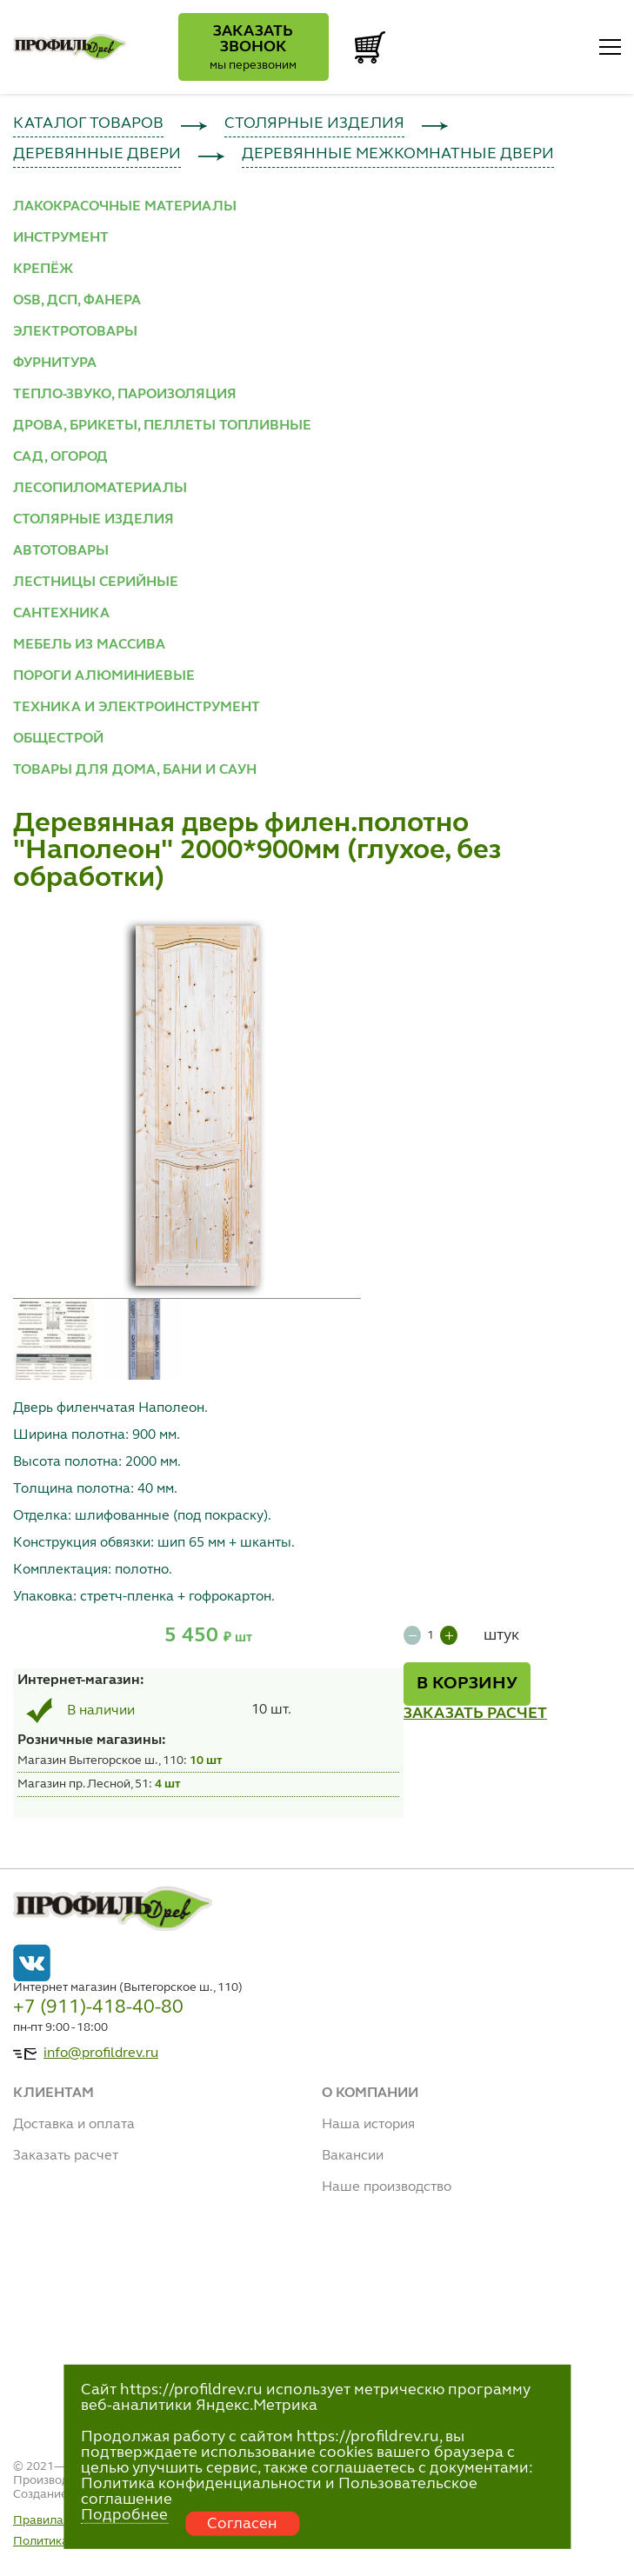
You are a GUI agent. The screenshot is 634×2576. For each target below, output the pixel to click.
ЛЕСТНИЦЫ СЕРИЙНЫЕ (95, 582)
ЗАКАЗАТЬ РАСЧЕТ (475, 1713)
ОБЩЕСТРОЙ (58, 739)
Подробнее (124, 2515)
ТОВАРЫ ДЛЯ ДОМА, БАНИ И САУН (135, 770)
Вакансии (353, 2156)
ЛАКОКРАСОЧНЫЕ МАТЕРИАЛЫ (125, 207)
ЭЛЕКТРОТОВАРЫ (75, 332)
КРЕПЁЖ (43, 269)
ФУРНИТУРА (55, 363)
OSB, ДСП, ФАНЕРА (77, 301)
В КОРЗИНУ (467, 1684)
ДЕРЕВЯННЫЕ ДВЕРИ (97, 154)
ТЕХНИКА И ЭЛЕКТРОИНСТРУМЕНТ (136, 708)
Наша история (368, 2125)
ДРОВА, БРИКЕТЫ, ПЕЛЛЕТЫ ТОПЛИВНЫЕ (162, 426)
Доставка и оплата (74, 2125)
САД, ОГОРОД (60, 457)
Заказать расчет (65, 2156)
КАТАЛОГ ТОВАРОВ (88, 123)
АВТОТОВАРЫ (61, 551)
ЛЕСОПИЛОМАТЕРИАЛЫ (100, 489)
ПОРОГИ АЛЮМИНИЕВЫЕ (104, 676)
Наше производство (386, 2187)
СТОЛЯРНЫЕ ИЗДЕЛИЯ (314, 123)
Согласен (242, 2524)
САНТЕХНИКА (61, 614)
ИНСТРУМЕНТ (61, 238)
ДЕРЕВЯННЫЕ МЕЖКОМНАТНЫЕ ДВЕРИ (398, 154)
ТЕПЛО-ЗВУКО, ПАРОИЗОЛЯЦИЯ (125, 395)
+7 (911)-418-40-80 (98, 2007)
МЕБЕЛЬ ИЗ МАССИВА (89, 645)
